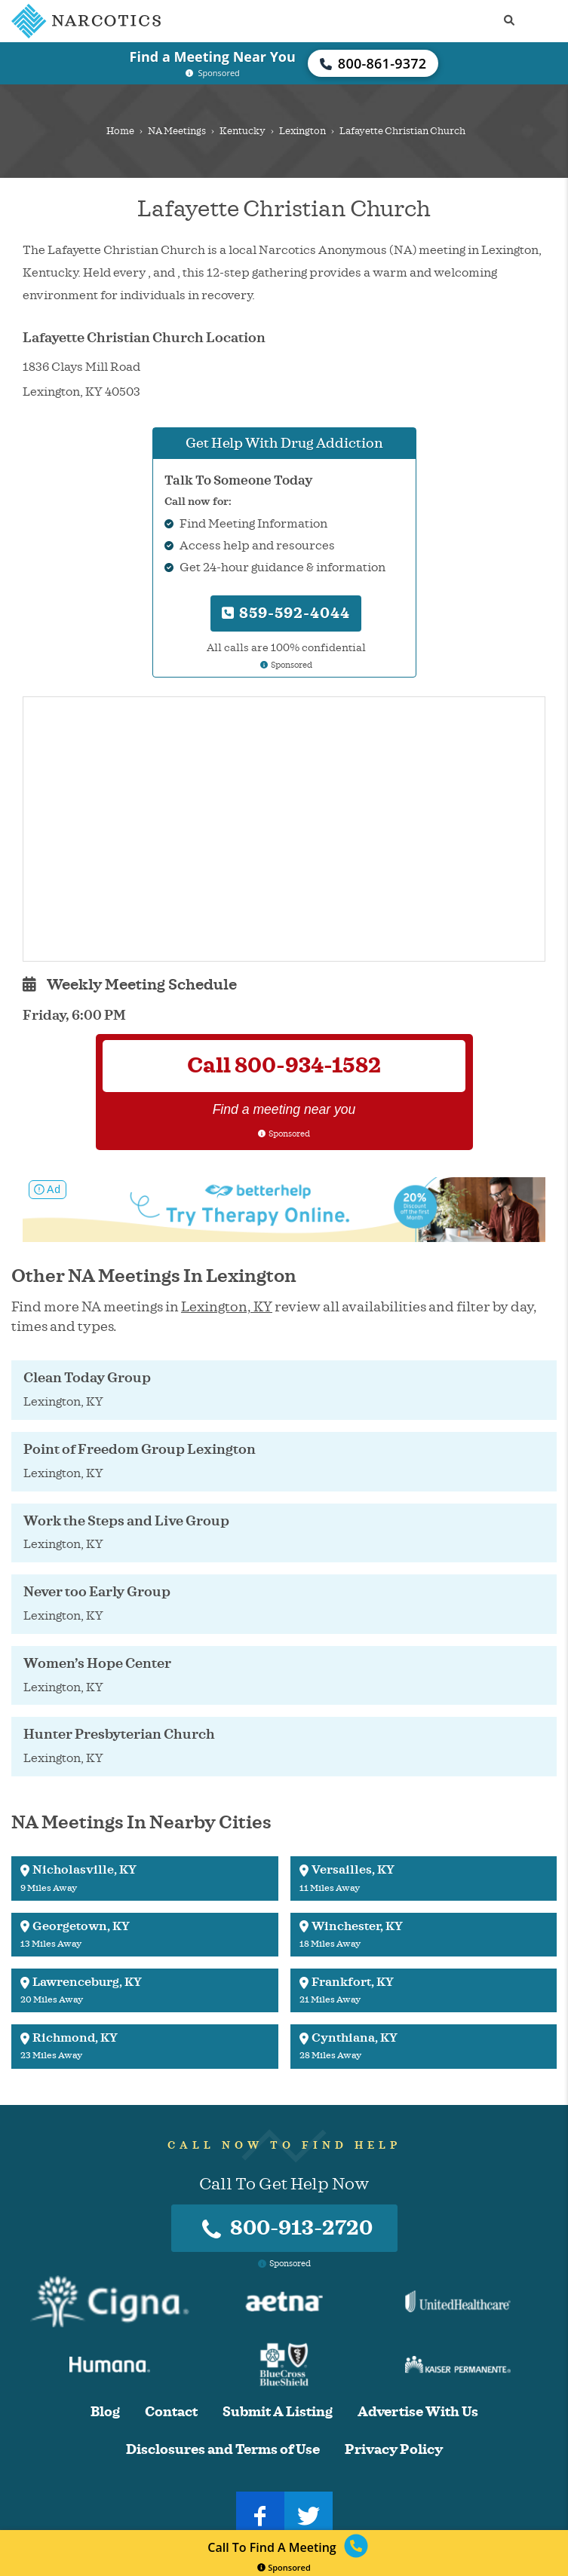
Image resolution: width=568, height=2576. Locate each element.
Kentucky (243, 131)
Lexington (302, 131)
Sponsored (284, 2567)
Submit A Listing (278, 2412)
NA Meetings (177, 131)
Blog (105, 2412)
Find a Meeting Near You (213, 56)
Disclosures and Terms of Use (223, 2449)
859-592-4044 (286, 613)
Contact (171, 2412)
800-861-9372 (373, 63)
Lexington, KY (226, 1307)
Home (120, 131)
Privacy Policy (394, 2449)
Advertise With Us (418, 2412)
